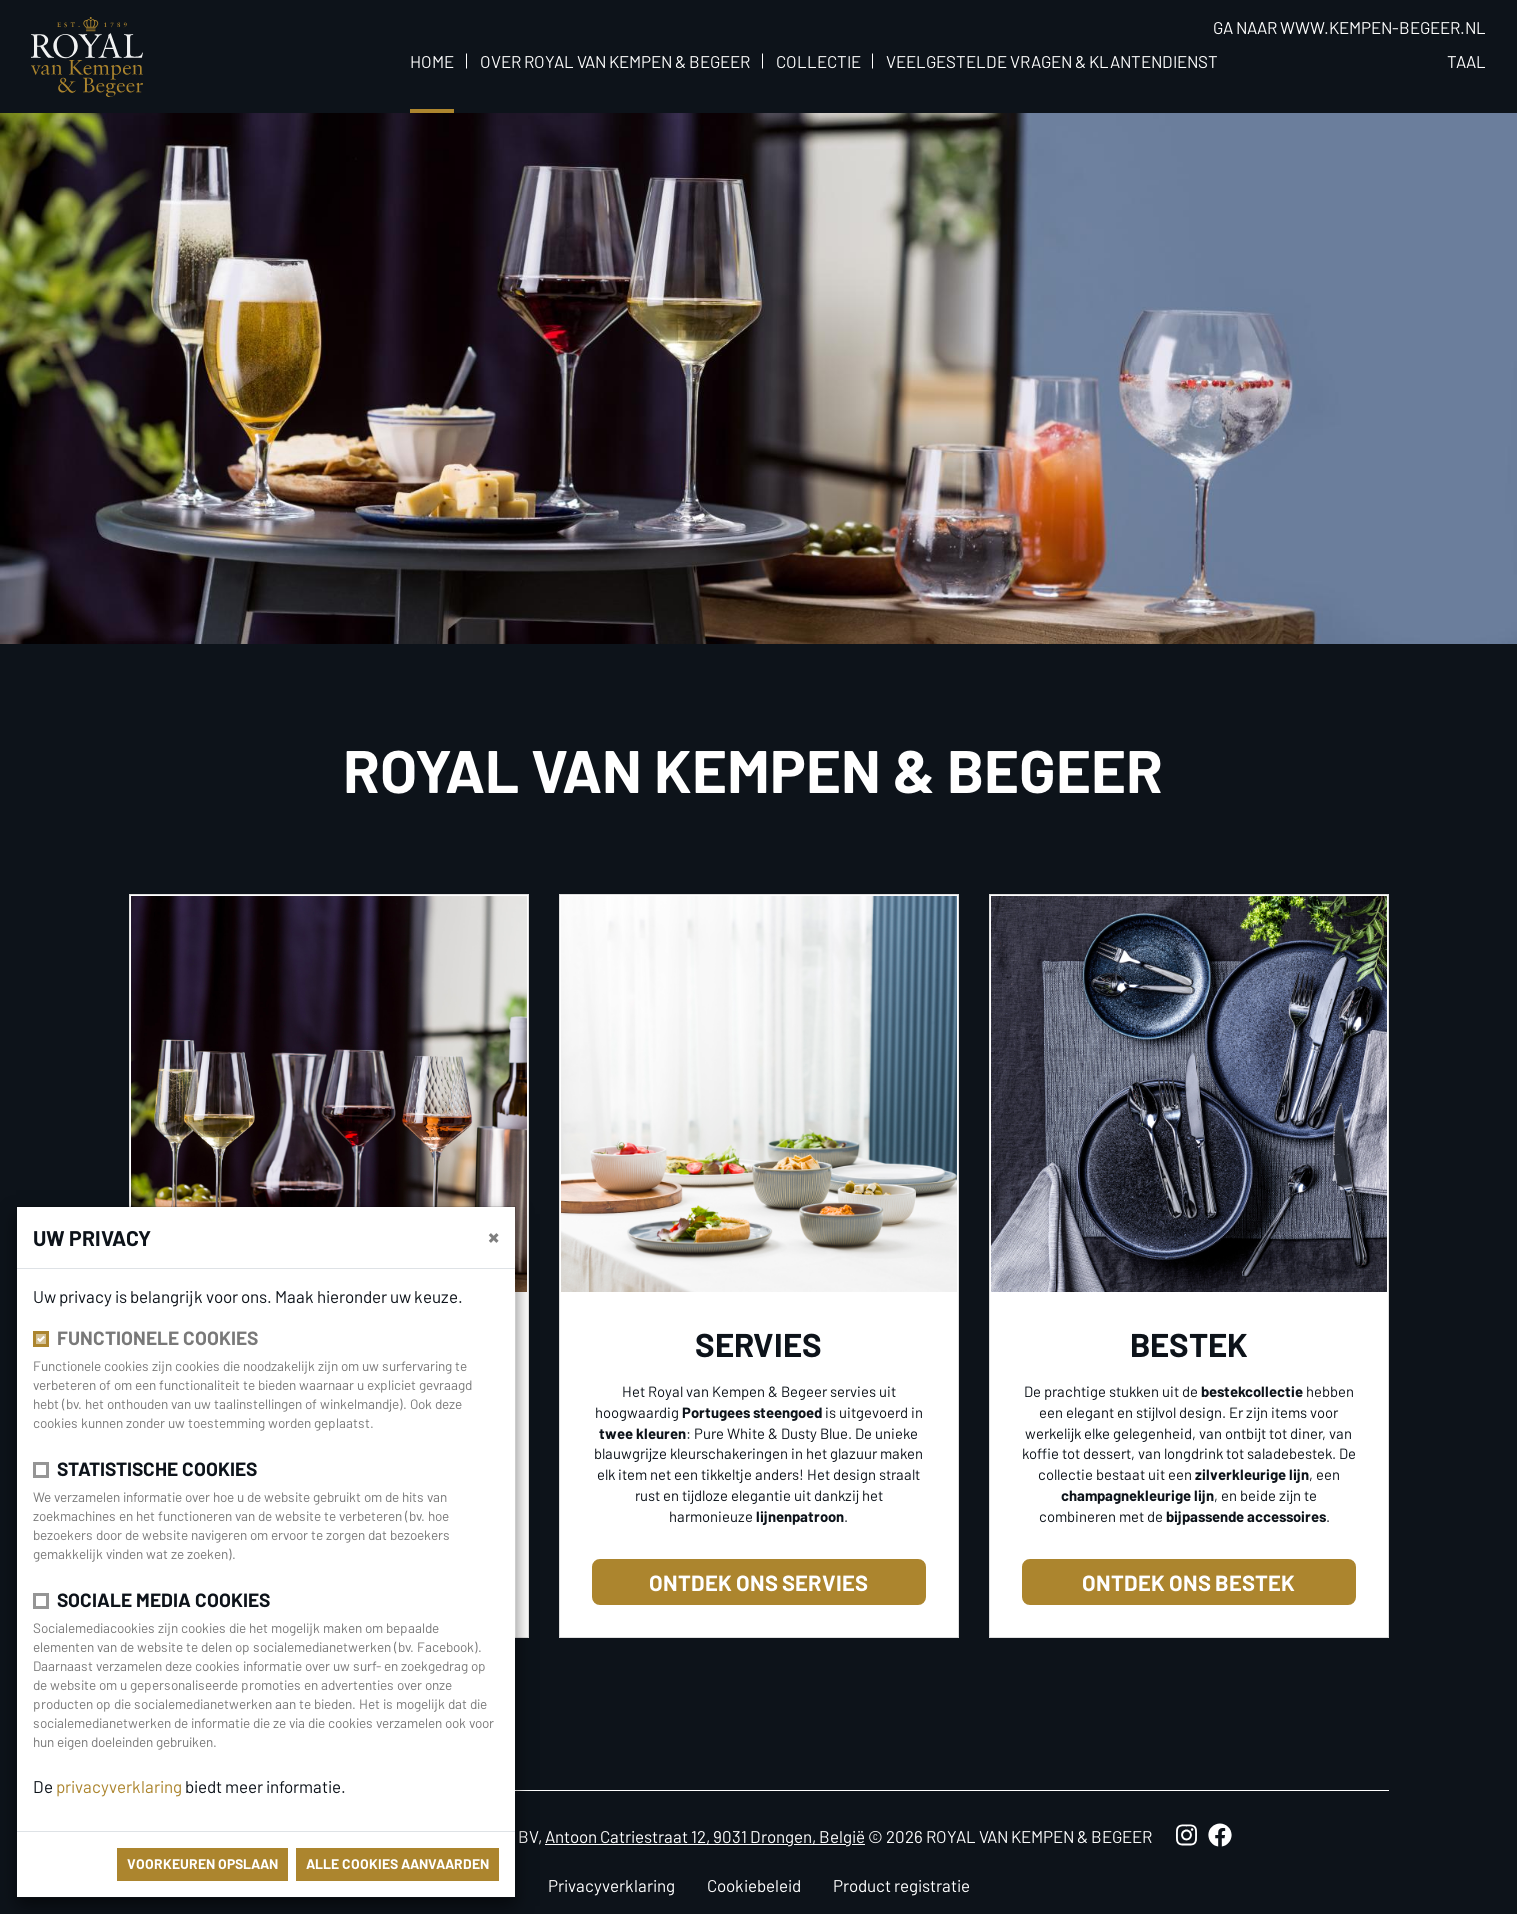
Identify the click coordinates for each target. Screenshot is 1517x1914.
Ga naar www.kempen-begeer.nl (1349, 27)
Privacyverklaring (611, 1885)
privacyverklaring (120, 1786)
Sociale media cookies (163, 1599)
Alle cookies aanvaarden (397, 1863)
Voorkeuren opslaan (202, 1863)
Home (432, 61)
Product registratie (901, 1885)
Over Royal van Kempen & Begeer (615, 61)
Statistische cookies (157, 1468)
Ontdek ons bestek (1188, 1582)
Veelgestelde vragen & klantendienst (1052, 61)
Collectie (818, 61)
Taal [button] (1466, 61)
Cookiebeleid (754, 1885)
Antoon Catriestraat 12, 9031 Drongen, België (705, 1836)
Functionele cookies (157, 1337)
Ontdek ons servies (758, 1582)
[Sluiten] (493, 1236)
